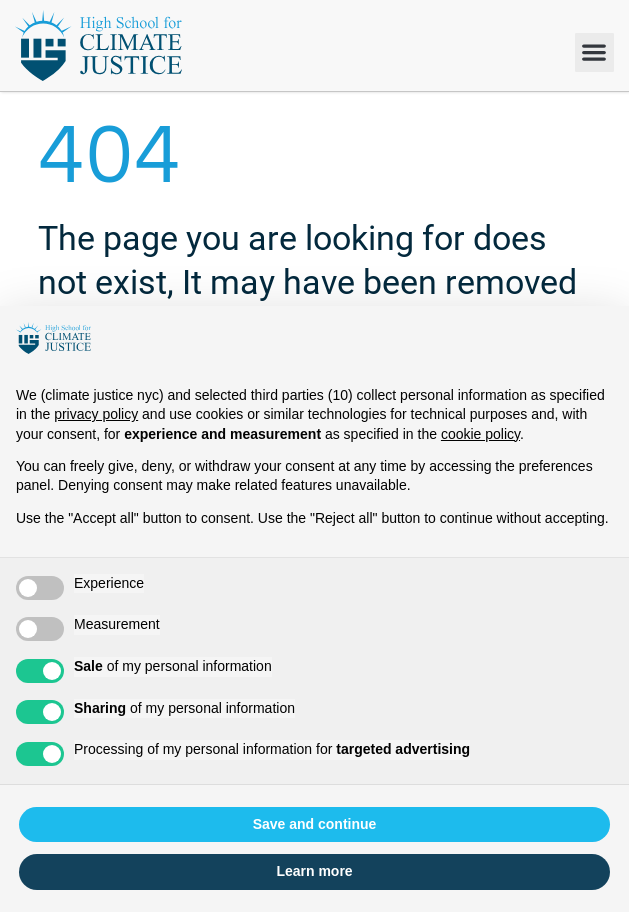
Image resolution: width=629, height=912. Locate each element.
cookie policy (480, 434)
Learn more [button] (314, 871)
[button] (594, 52)
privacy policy (96, 414)
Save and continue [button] (315, 824)
